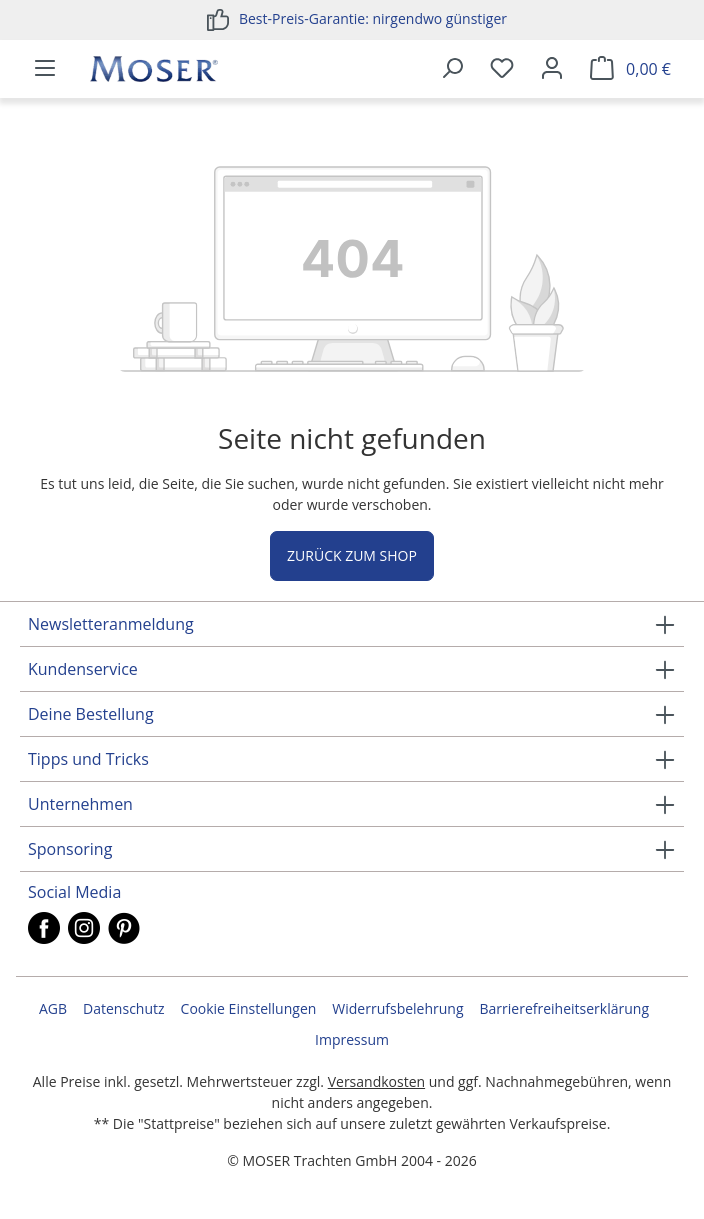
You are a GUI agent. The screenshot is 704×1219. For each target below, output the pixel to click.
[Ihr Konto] (552, 69)
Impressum (352, 1039)
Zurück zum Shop (352, 555)
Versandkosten (376, 1081)
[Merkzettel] (502, 69)
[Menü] (45, 69)
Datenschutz (123, 1008)
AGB (53, 1008)
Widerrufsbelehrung (397, 1008)
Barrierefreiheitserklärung (564, 1008)
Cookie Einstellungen (249, 1008)
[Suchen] (452, 69)
